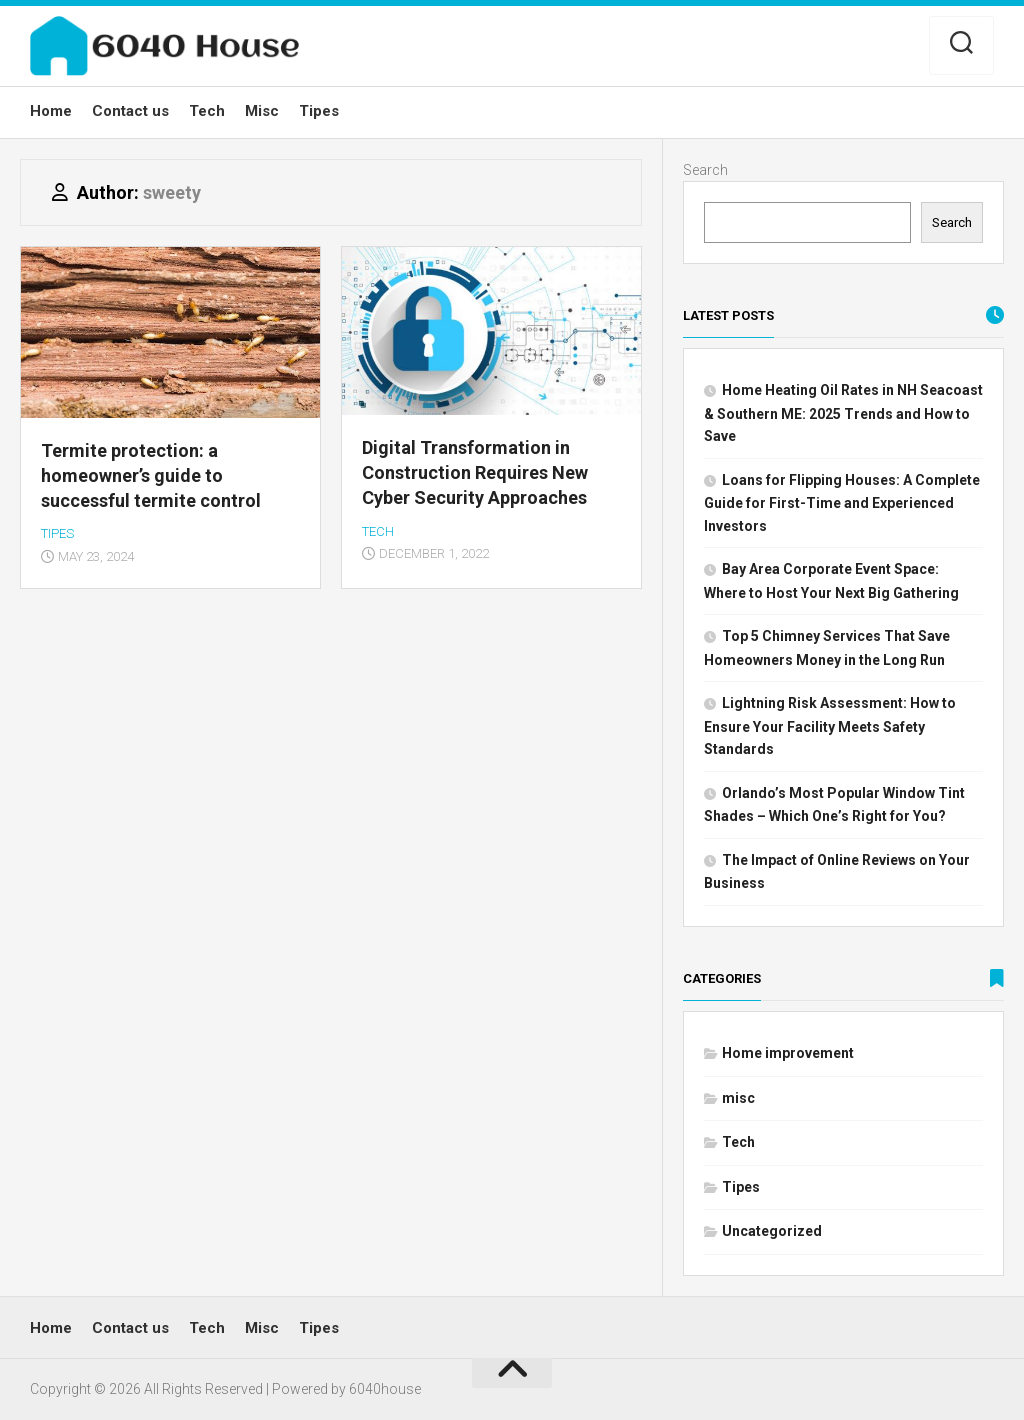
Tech (207, 111)
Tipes (319, 111)
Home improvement (788, 1053)
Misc (262, 111)
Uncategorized (772, 1231)
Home (51, 111)
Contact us (130, 111)
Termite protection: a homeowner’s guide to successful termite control (151, 475)
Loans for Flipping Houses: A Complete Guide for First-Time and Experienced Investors (842, 503)
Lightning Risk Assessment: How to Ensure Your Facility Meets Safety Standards (830, 726)
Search (705, 170)
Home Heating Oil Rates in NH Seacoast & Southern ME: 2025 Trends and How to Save (843, 413)
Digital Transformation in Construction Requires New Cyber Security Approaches (475, 472)
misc (738, 1098)
